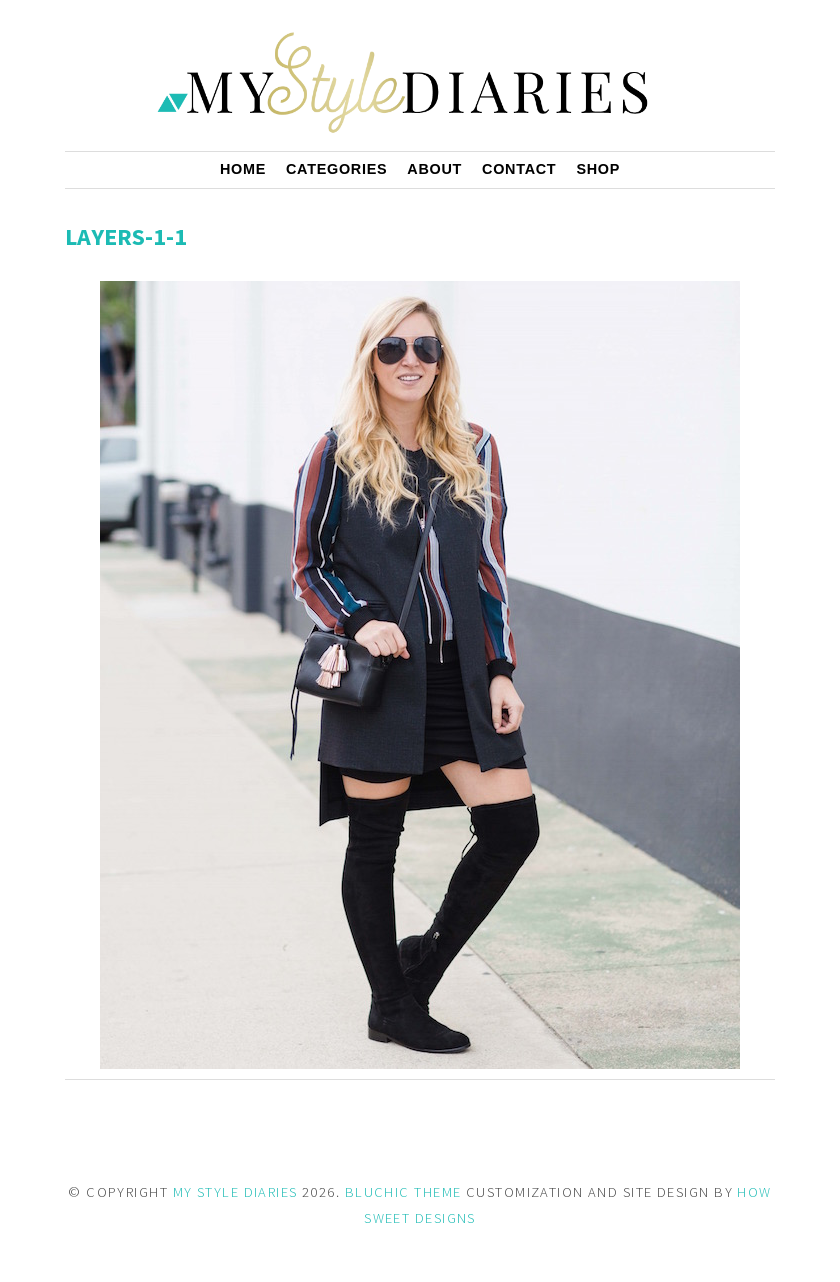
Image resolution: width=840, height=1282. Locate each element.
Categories (336, 169)
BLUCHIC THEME (403, 1192)
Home (243, 169)
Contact (519, 169)
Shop (598, 169)
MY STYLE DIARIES (235, 1192)
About (434, 169)
